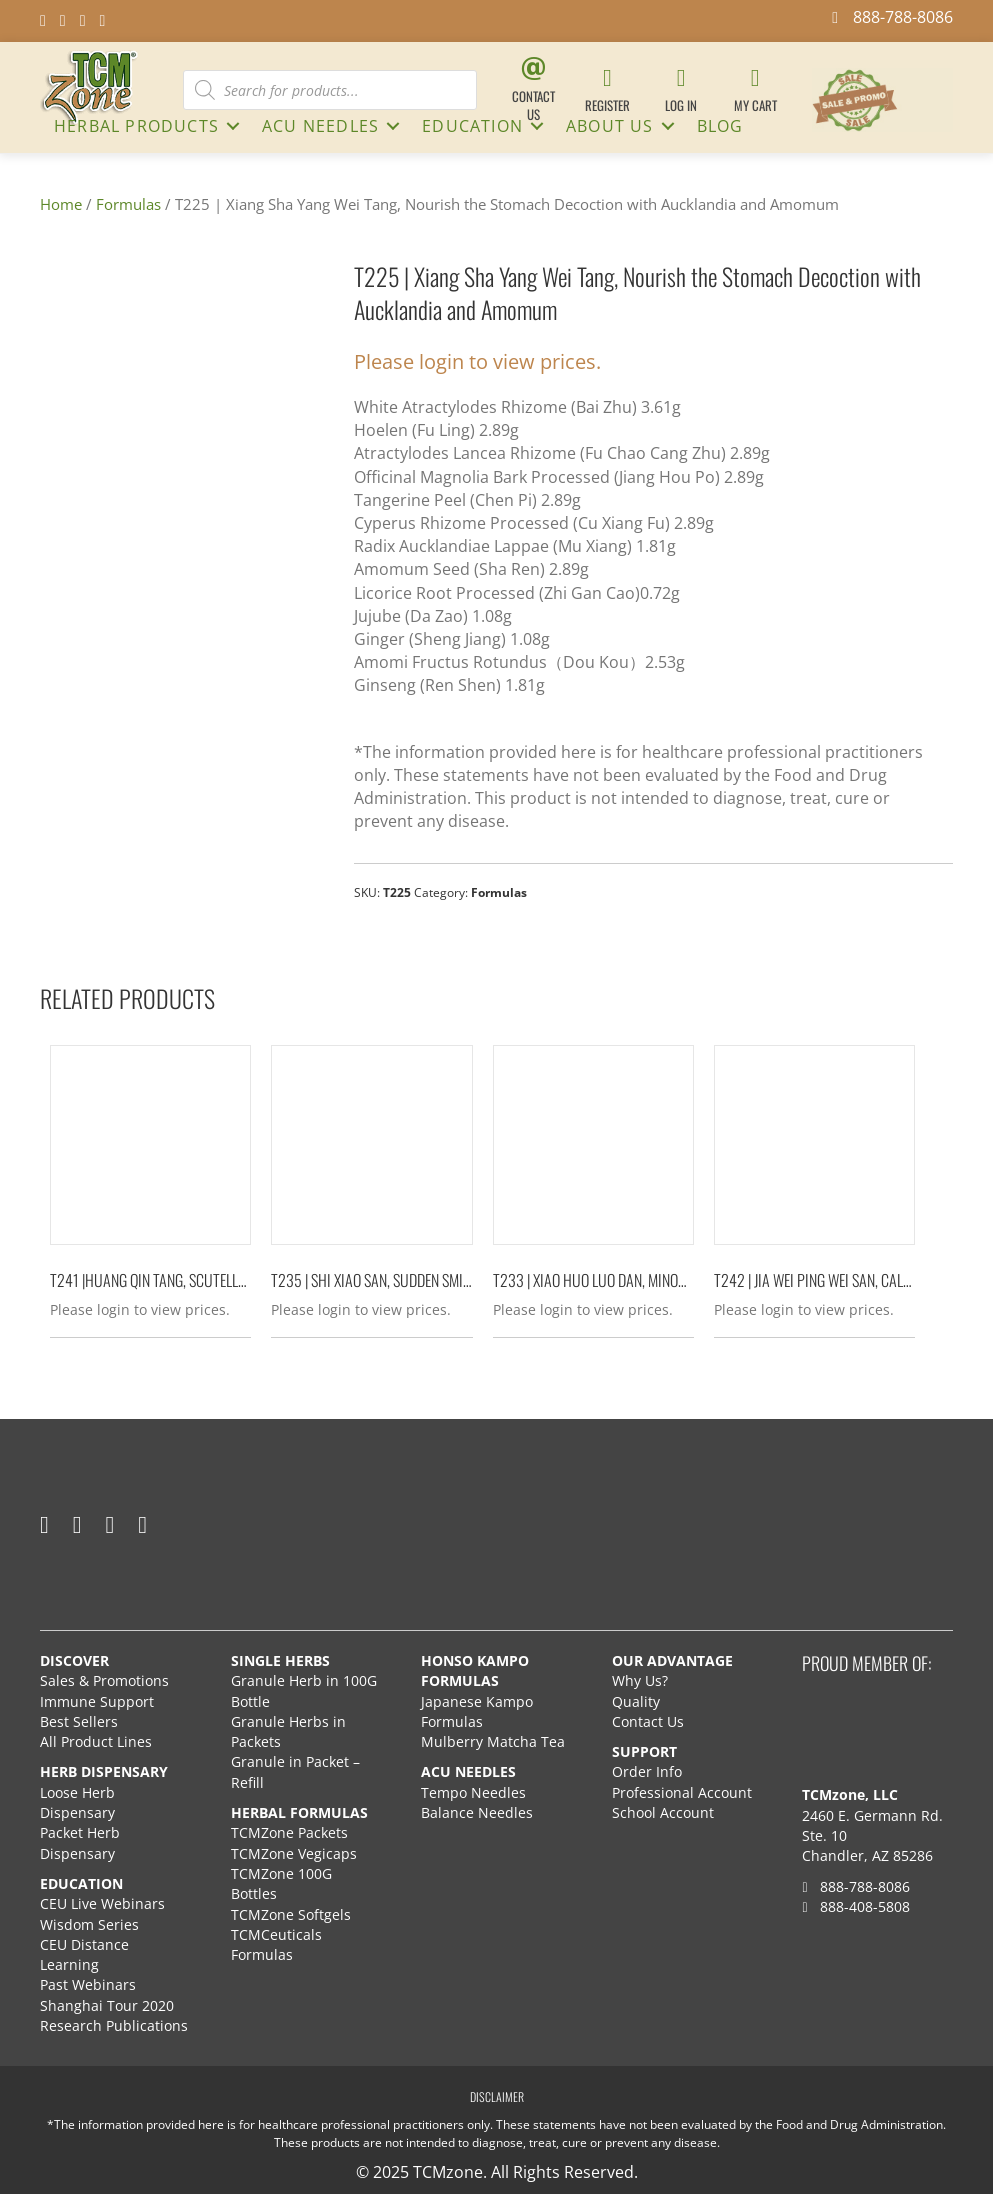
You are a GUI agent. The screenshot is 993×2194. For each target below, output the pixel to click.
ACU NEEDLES (320, 126)
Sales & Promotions (104, 1680)
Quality (636, 1700)
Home (61, 204)
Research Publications (114, 2025)
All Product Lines (96, 1741)
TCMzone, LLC (850, 1794)
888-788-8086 (855, 1885)
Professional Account (682, 1791)
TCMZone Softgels (291, 1913)
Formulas (128, 204)
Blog (720, 126)
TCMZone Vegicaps (294, 1852)
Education (472, 126)
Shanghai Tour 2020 (107, 2004)
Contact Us (648, 1720)
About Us (610, 126)
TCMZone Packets (289, 1832)
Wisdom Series (89, 1923)
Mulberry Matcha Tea (493, 1741)
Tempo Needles (475, 1791)
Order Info (649, 1771)
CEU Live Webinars (102, 1903)
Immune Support (97, 1700)
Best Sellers (79, 1720)
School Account (663, 1812)
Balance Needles (477, 1812)
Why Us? (640, 1680)
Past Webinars (88, 1984)
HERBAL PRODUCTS (136, 126)
